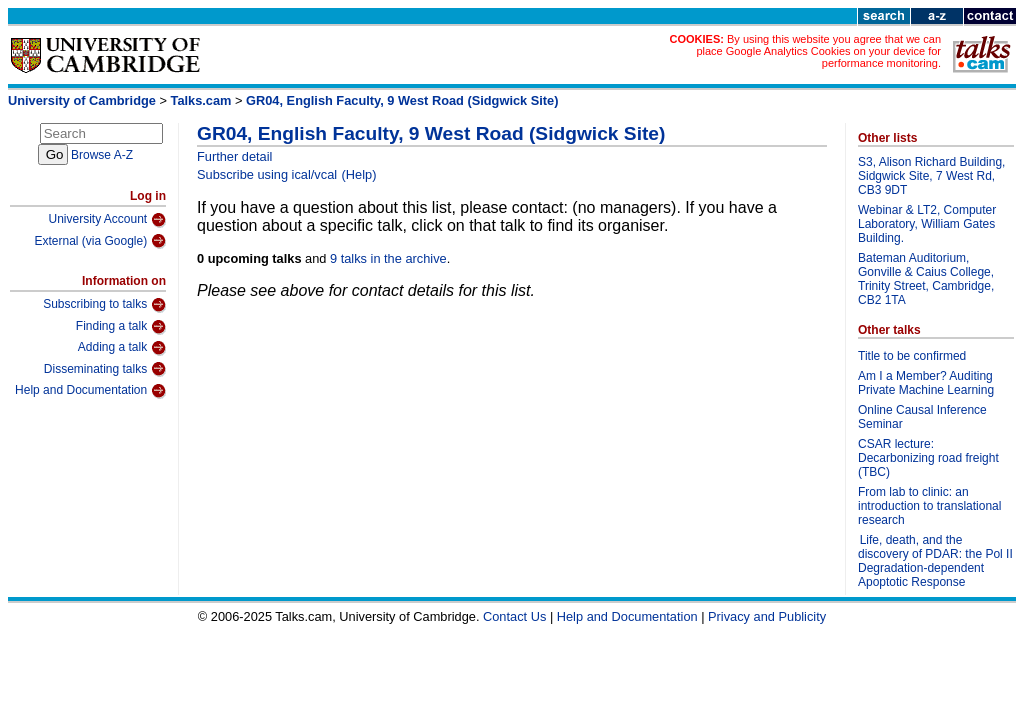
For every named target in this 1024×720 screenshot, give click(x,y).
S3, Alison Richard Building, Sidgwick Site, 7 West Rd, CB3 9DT (931, 176)
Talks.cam (201, 100)
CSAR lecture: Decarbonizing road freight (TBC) (928, 458)
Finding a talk (121, 327)
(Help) (359, 174)
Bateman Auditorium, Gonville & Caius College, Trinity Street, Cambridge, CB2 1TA (926, 279)
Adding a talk (122, 348)
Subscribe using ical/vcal (267, 174)
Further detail (234, 156)
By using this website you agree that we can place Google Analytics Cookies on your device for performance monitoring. (818, 51)
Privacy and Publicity (767, 616)
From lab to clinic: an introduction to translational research (929, 506)
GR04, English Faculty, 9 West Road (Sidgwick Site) (402, 100)
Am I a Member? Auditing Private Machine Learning (926, 383)
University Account (107, 220)
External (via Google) (100, 241)
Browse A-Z (102, 155)
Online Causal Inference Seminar (922, 417)
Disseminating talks (105, 369)
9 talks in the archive (388, 258)
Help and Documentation (90, 391)
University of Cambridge (82, 100)
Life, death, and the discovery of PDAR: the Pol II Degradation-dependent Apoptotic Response (935, 561)
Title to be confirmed (912, 356)
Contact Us (514, 616)
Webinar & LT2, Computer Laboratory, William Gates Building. (927, 224)
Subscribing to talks (104, 305)
